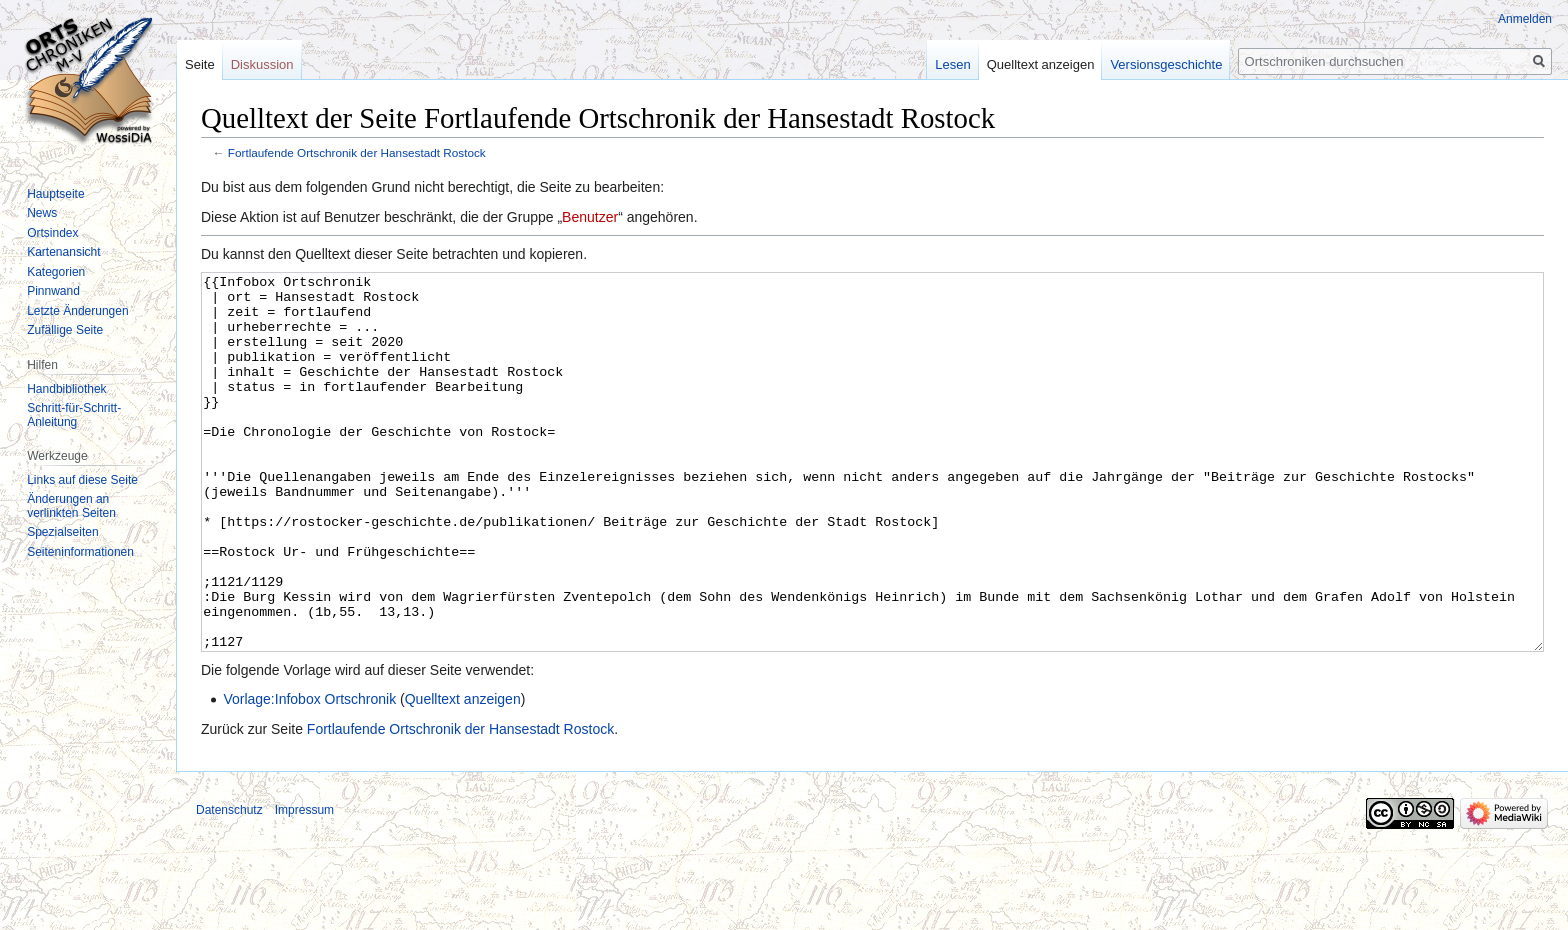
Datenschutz (229, 885)
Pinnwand (53, 291)
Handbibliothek (66, 389)
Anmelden (1525, 19)
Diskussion (262, 64)
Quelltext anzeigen (463, 774)
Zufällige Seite (65, 330)
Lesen (952, 64)
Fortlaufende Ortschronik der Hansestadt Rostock (357, 152)
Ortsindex (52, 233)
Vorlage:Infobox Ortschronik (309, 774)
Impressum (304, 885)
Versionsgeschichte (1166, 64)
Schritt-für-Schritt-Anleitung (74, 415)
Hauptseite (55, 194)
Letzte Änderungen (77, 311)
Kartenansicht (63, 252)
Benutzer (590, 217)
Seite (200, 64)
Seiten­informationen (80, 552)
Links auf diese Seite (82, 480)
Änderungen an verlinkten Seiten (71, 506)
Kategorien (56, 272)
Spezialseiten (62, 532)
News (42, 213)
